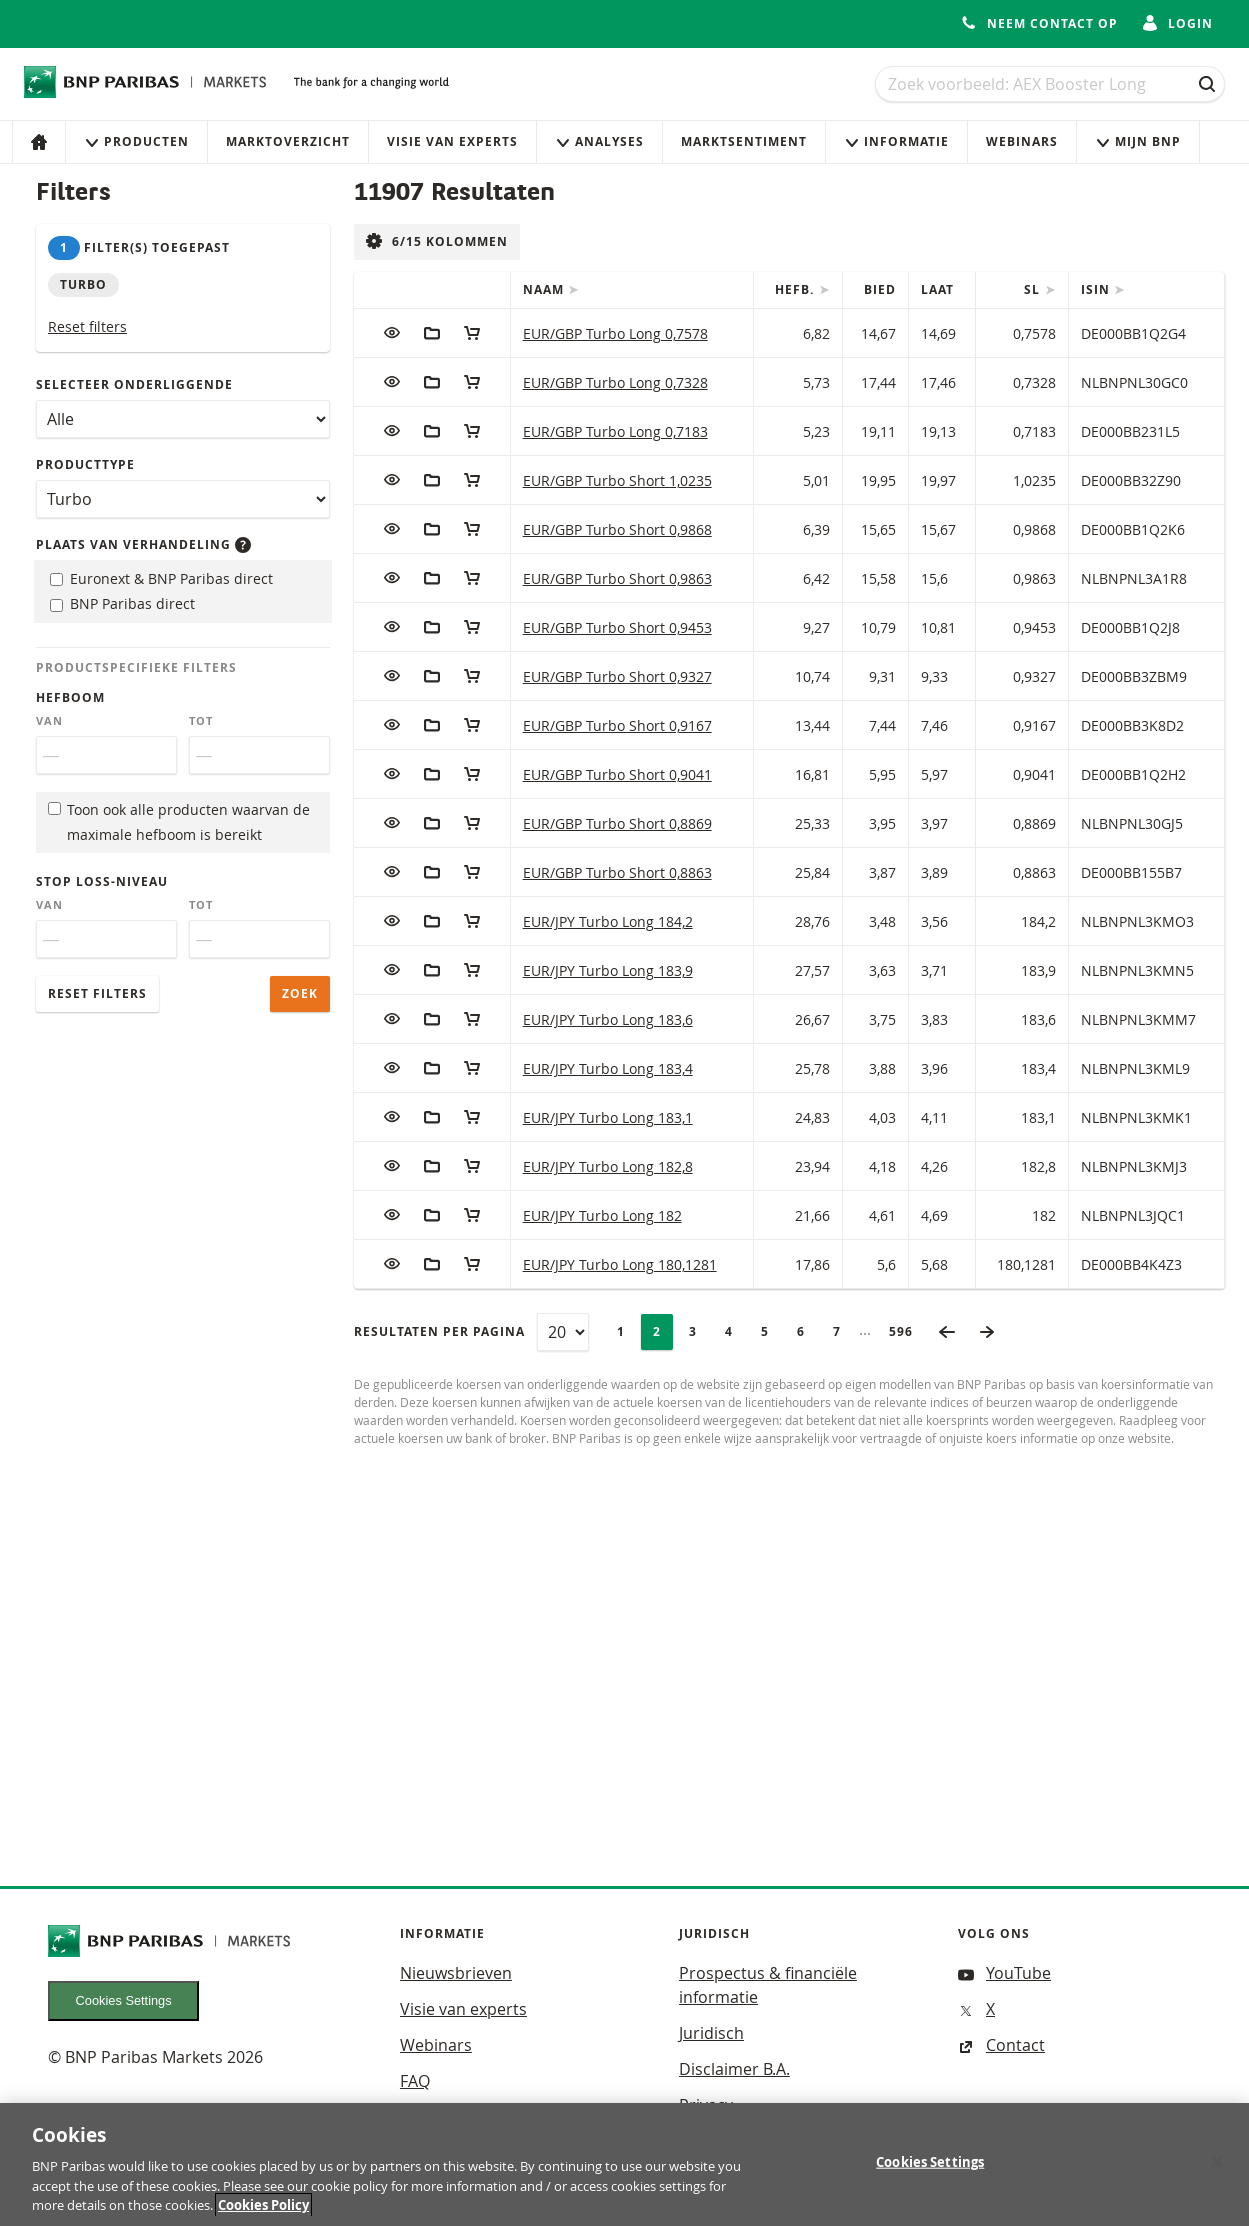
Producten (136, 141)
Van (49, 721)
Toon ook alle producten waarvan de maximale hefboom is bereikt (179, 822)
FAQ (415, 2081)
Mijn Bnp (1138, 141)
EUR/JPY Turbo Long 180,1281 (620, 1264)
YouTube (1004, 1973)
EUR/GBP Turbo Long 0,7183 (615, 431)
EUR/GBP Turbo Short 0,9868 (617, 529)
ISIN (1097, 289)
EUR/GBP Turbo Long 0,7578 (615, 333)
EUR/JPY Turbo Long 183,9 (608, 970)
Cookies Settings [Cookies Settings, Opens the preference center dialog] (930, 2170)
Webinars (1022, 141)
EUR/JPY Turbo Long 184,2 (608, 921)
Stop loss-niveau (102, 881)
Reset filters (87, 326)
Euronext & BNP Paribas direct (161, 578)
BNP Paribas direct (122, 603)
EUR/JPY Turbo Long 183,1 (608, 1117)
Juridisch (711, 2033)
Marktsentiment (744, 141)
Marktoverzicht (288, 141)
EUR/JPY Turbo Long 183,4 (608, 1068)
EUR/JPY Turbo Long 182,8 (608, 1166)
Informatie (896, 141)
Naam (545, 289)
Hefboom (70, 697)
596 (907, 1331)
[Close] (1217, 2170)
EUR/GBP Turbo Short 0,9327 (617, 676)
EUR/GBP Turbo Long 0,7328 (615, 382)
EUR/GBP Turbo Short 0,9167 (617, 725)
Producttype (85, 464)
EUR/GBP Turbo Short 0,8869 (617, 823)
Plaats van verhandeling (143, 544)
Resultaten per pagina (439, 1331)
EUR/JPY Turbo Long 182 (602, 1215)
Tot (201, 721)
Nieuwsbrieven (456, 1973)
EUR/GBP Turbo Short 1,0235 (617, 480)
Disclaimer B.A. (734, 2069)
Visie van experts (452, 141)
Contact (1001, 2045)
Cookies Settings (124, 2000)
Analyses (599, 141)
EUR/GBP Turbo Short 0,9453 (617, 627)
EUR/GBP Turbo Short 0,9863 (617, 578)
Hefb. (796, 289)
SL (1034, 289)
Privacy (706, 2105)
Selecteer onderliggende (134, 384)
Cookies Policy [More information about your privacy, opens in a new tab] (263, 2214)
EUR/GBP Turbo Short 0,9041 (617, 774)
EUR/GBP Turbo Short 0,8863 (617, 872)
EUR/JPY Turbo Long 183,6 (608, 1019)
